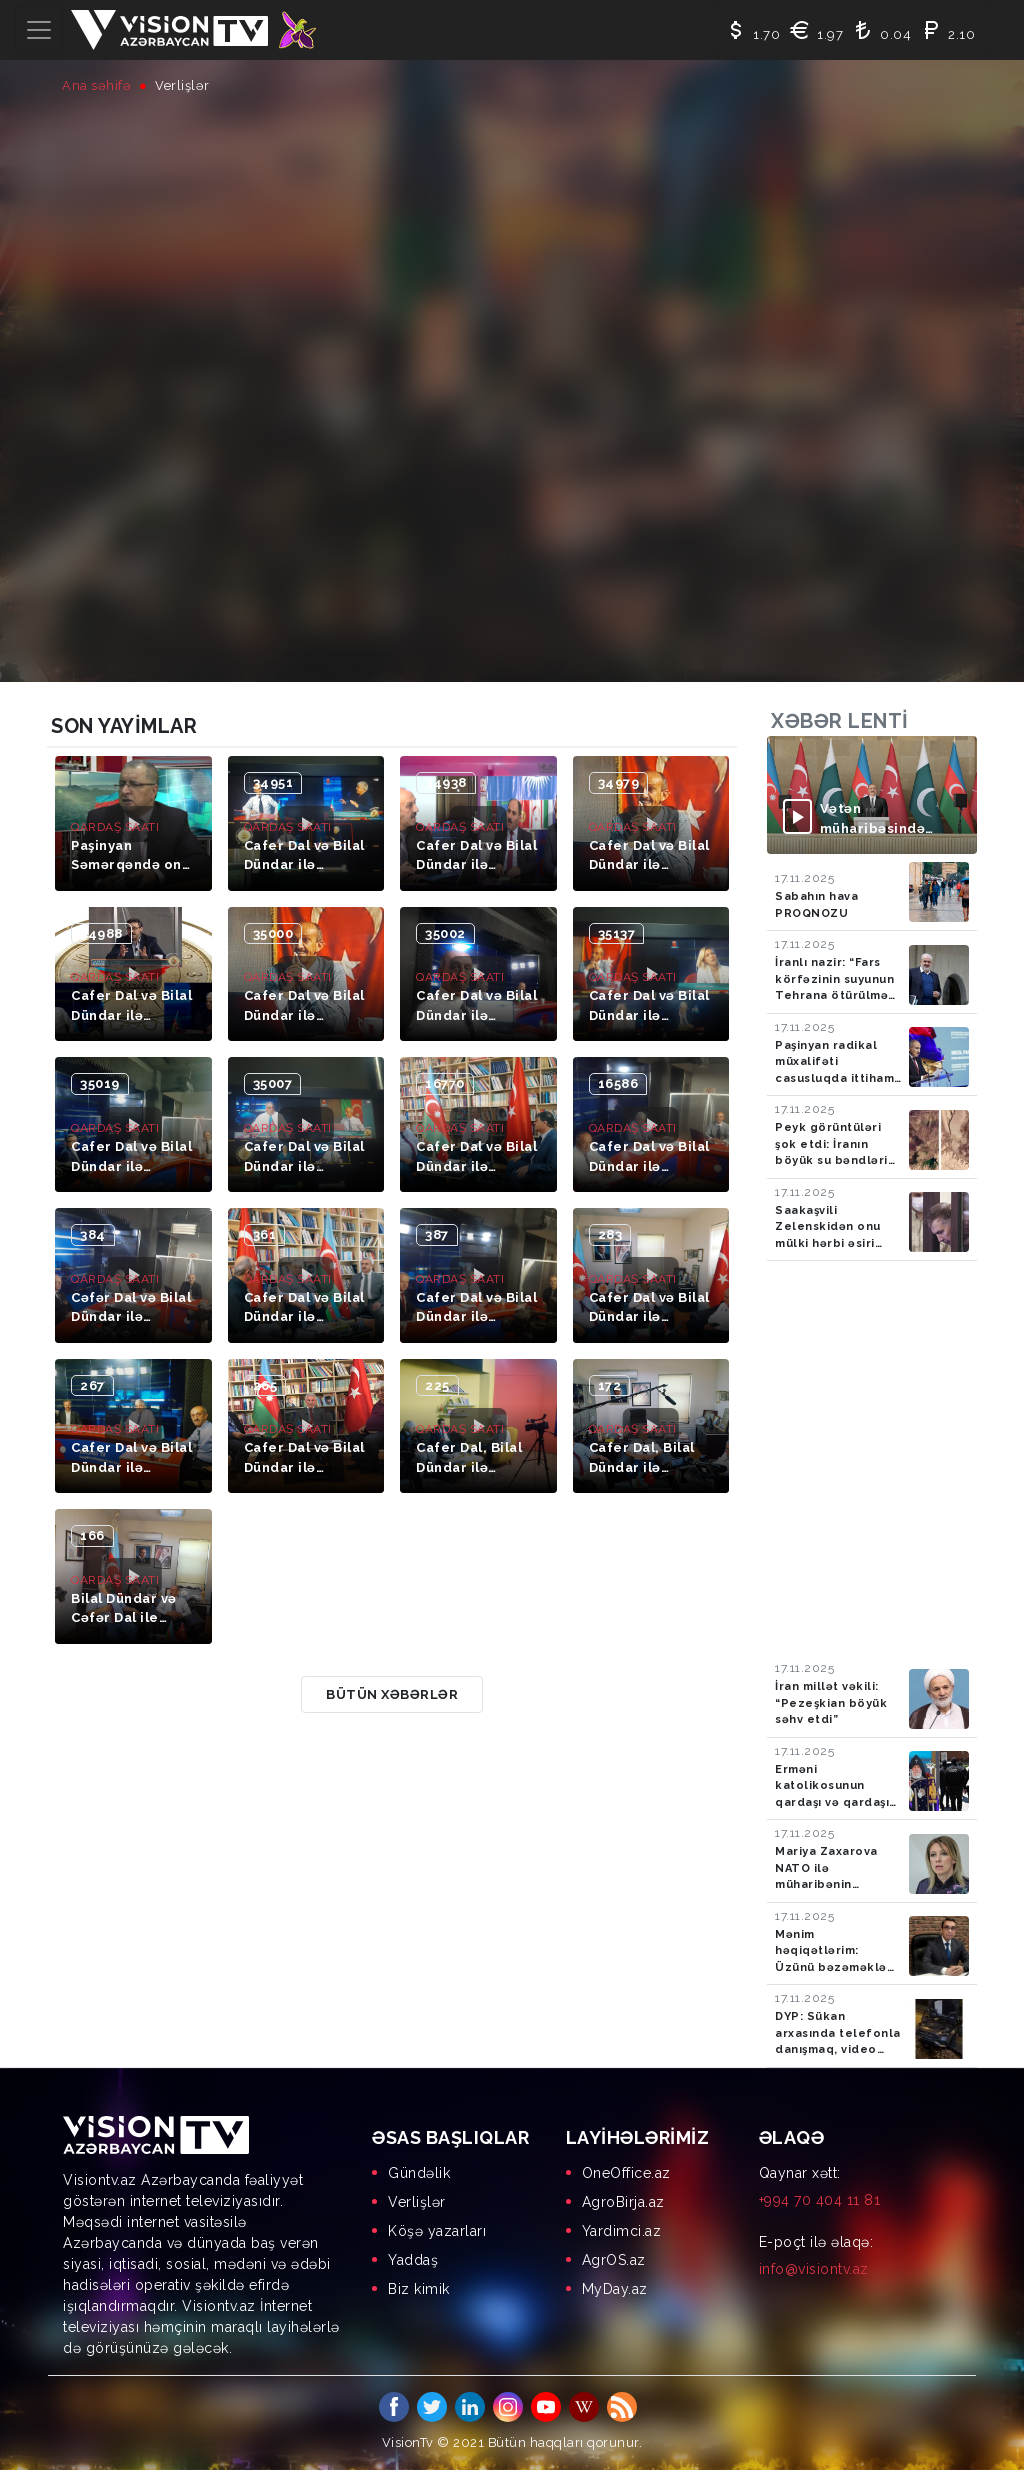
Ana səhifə (96, 85)
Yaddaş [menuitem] (413, 2260)
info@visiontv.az (814, 2269)
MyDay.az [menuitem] (615, 2289)
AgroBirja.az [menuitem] (623, 2202)
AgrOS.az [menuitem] (614, 2260)
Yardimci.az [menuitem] (622, 2231)
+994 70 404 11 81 (820, 2200)
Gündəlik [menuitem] (419, 2173)
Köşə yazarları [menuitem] (437, 2231)
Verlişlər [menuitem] (417, 2202)
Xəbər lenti (840, 721)
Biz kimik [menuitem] (419, 2289)
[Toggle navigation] (39, 30)
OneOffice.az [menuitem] (626, 2173)
